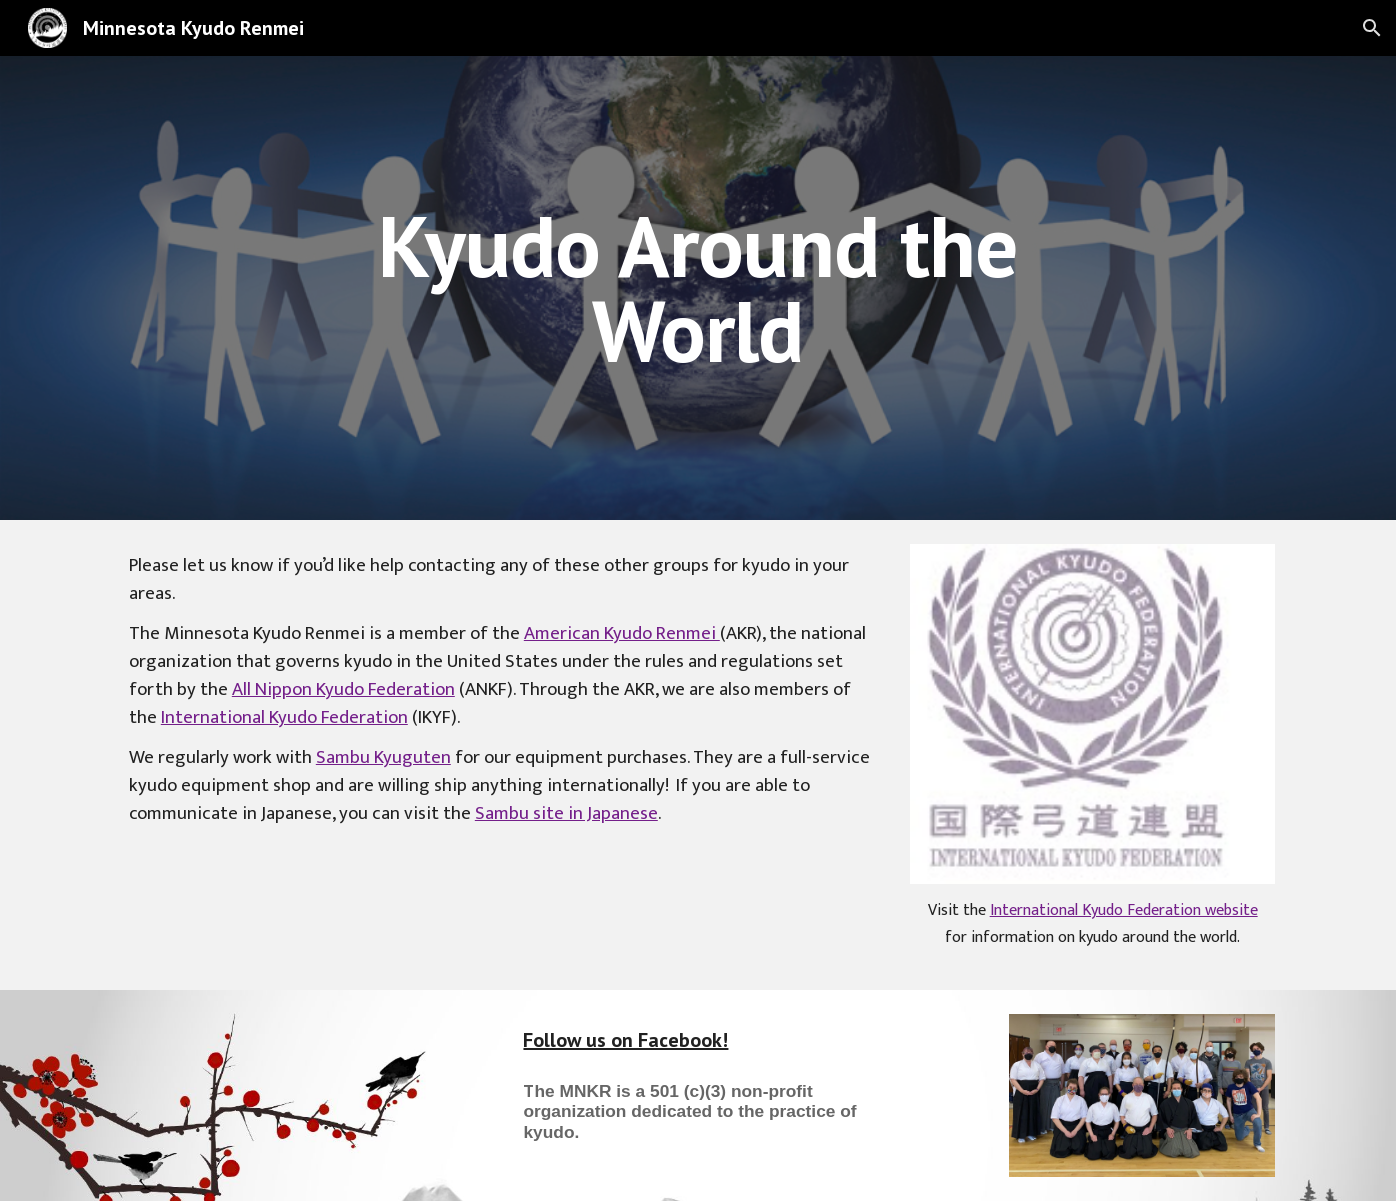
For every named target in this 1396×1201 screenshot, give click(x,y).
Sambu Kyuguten (383, 757)
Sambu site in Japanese (566, 813)
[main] (698, 288)
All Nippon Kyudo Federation (343, 689)
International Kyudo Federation (284, 717)
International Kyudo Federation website (1124, 910)
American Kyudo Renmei (622, 633)
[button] (1372, 28)
